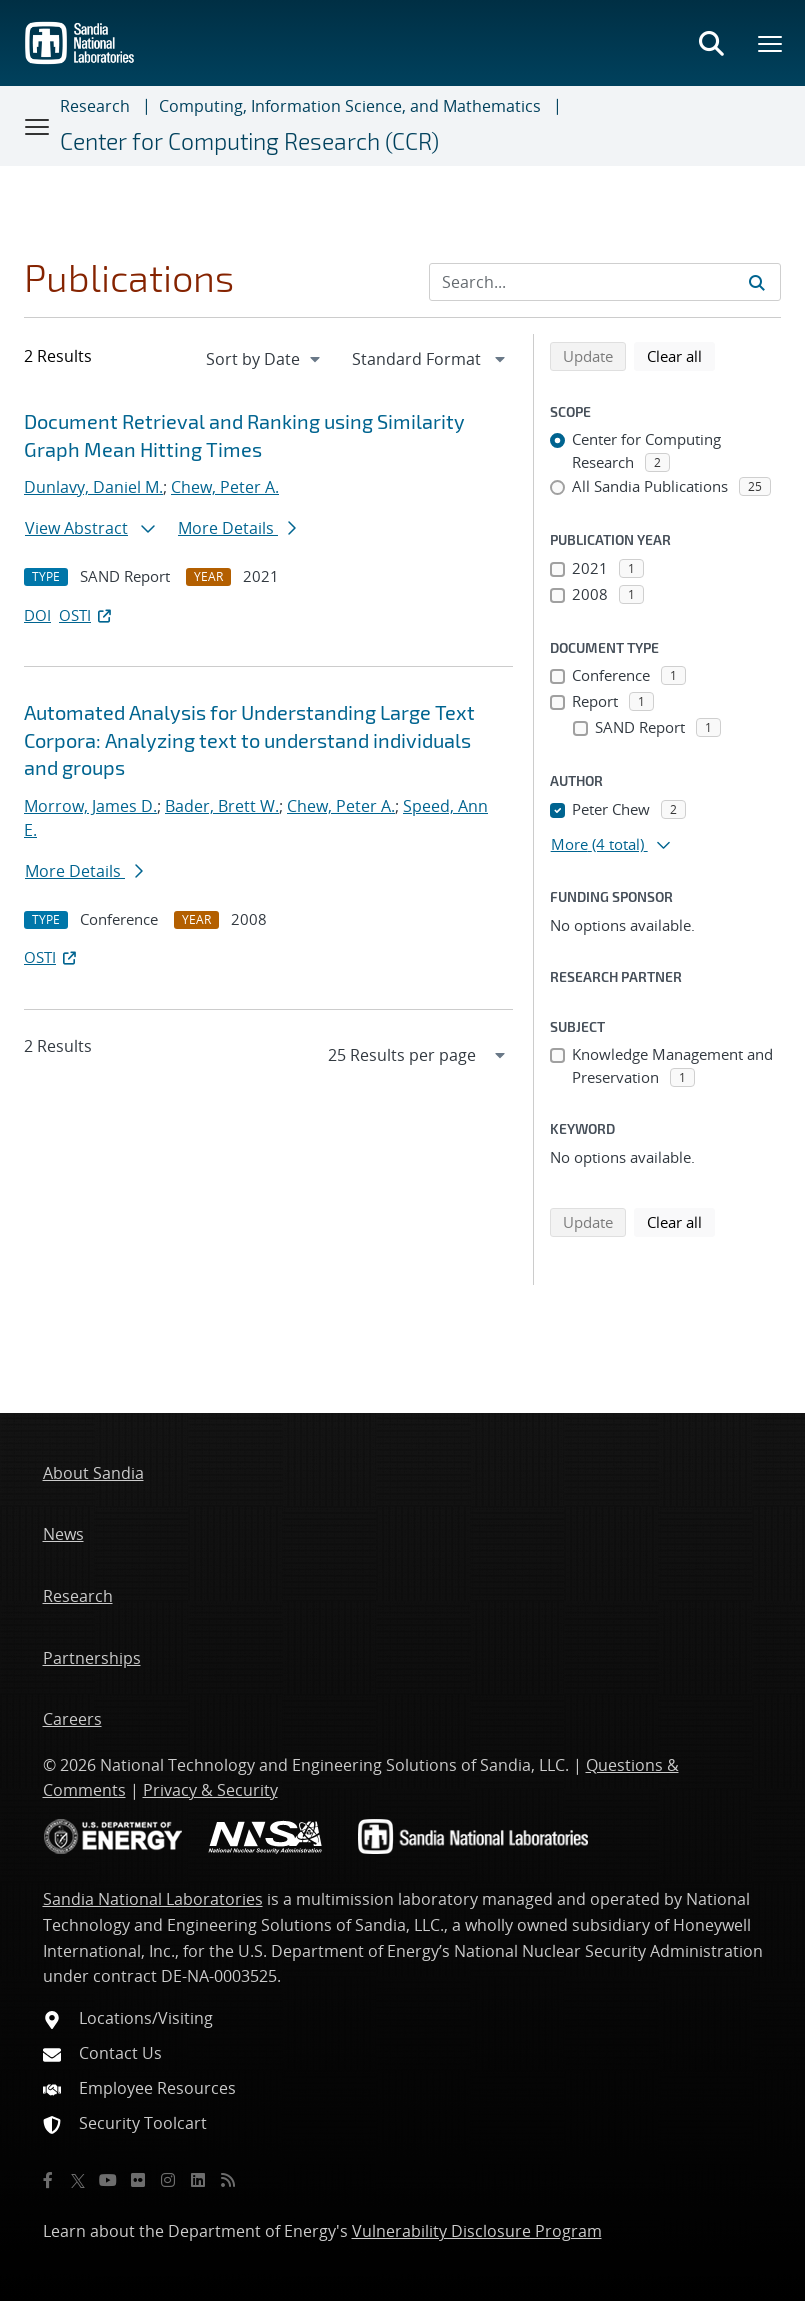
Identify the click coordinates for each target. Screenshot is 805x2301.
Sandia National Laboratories (153, 1899)
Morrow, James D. (90, 806)
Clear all (681, 355)
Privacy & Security (210, 1790)
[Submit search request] (757, 282)
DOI (37, 615)
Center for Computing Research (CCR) (249, 141)
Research (95, 106)
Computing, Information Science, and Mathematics (350, 106)
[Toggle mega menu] (771, 43)
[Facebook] (48, 2180)
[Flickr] (138, 2180)
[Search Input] (605, 282)
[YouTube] (108, 2180)
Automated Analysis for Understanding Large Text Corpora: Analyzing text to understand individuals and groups (249, 739)
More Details (237, 528)
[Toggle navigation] (38, 126)
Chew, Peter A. (225, 487)
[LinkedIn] (198, 2180)
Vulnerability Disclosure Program (477, 2231)
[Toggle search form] (711, 43)
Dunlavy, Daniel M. (93, 487)
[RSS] (228, 2180)
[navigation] (265, 359)
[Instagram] (168, 2180)
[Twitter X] (78, 2180)
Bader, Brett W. (222, 806)
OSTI (87, 615)
